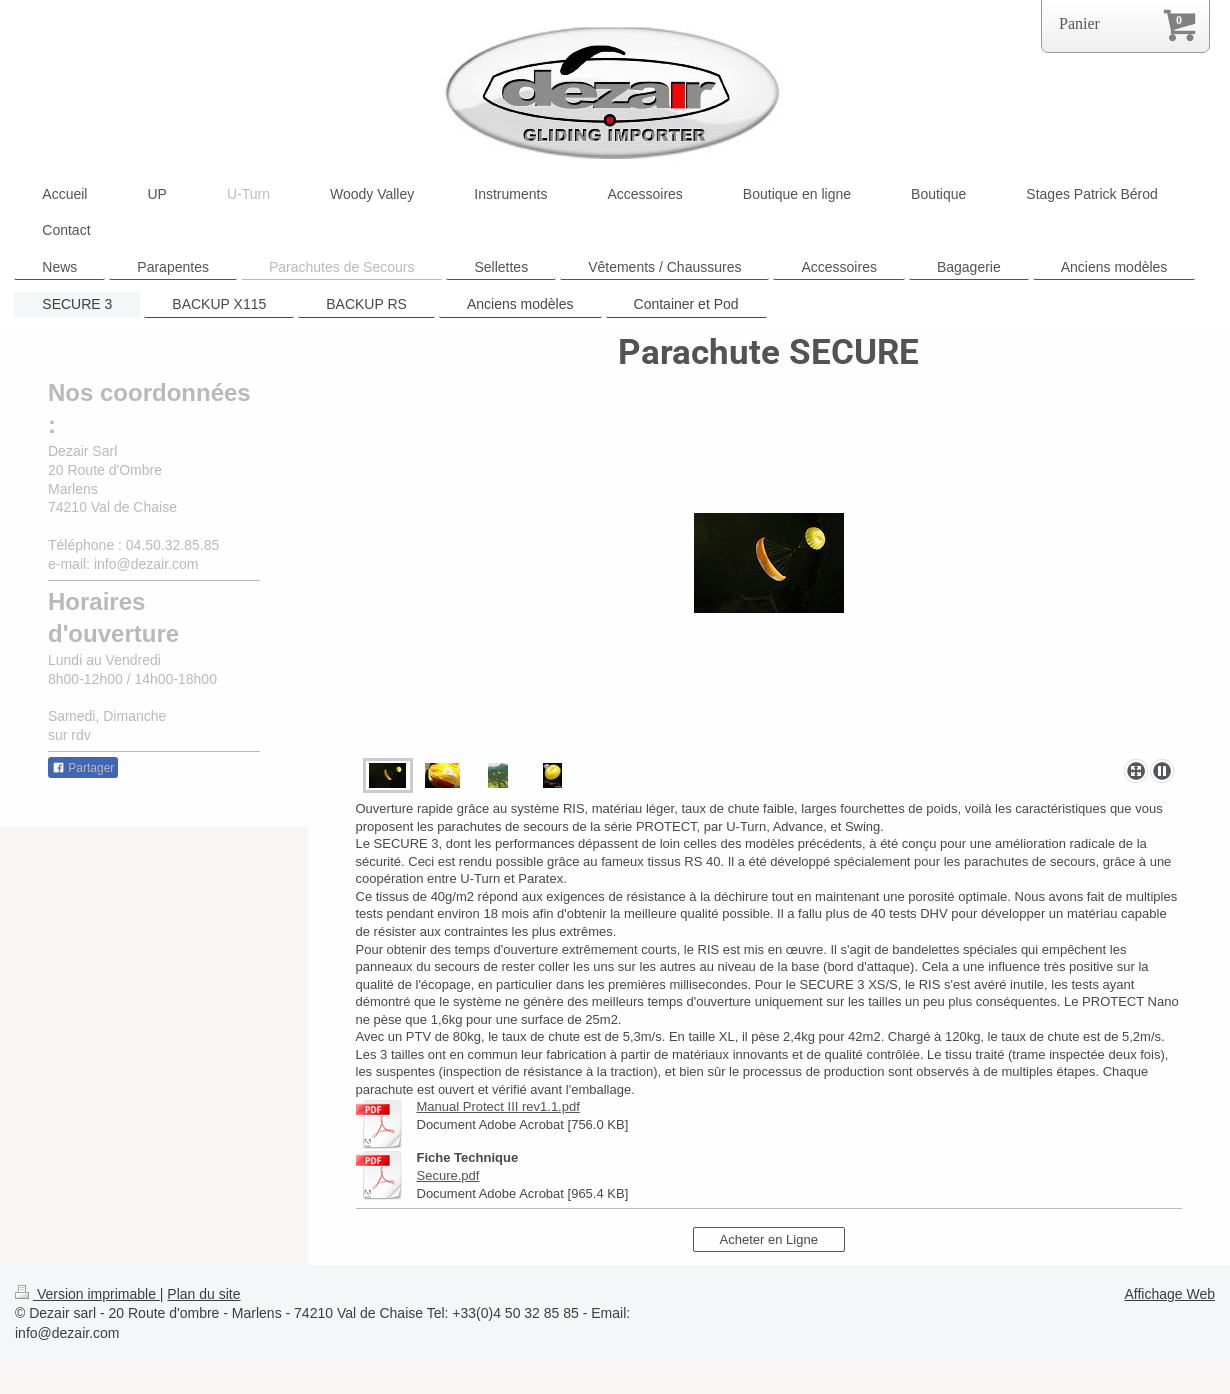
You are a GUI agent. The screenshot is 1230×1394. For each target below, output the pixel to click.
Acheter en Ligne (769, 1239)
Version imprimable (87, 1294)
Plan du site (203, 1294)
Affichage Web (1169, 1294)
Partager (83, 768)
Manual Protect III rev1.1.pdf (498, 1106)
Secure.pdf (448, 1175)
